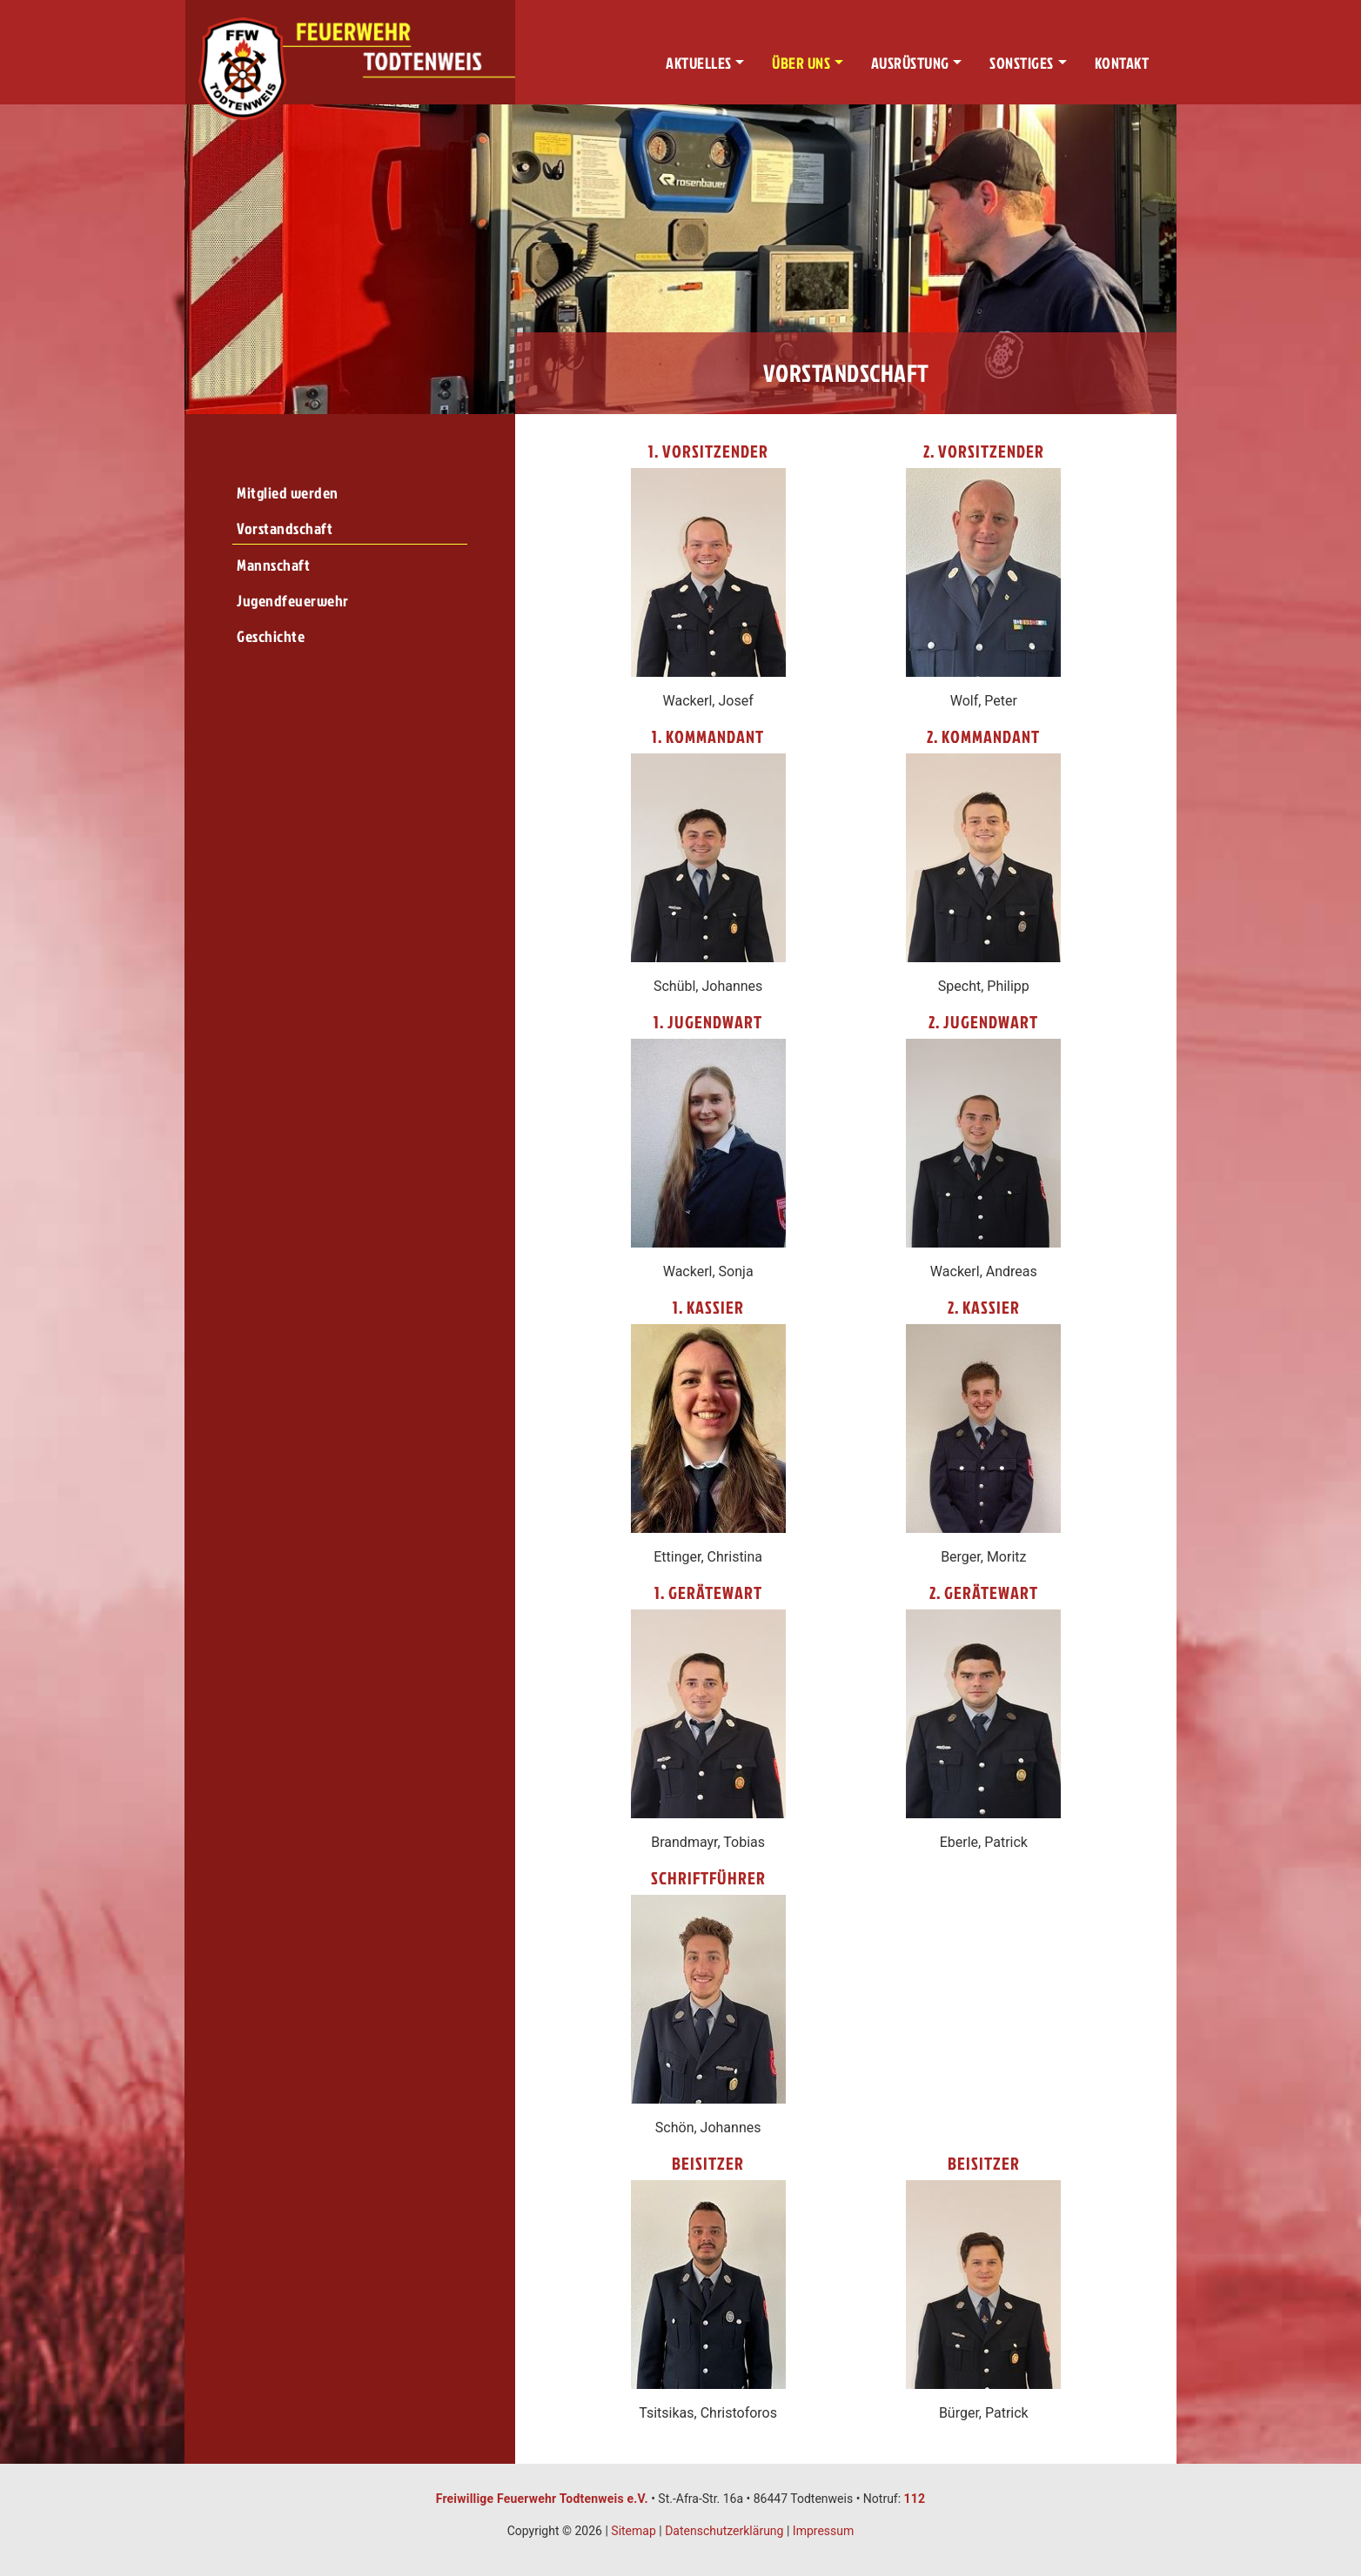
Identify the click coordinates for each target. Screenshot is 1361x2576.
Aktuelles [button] (699, 63)
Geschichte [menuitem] (271, 636)
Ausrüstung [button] (910, 63)
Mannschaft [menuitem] (273, 565)
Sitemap (633, 2531)
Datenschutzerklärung (724, 2531)
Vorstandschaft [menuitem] (284, 528)
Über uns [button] (801, 63)
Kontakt (1122, 63)
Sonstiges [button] (1021, 63)
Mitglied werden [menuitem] (288, 493)
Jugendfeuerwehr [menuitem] (293, 601)
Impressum (823, 2531)
